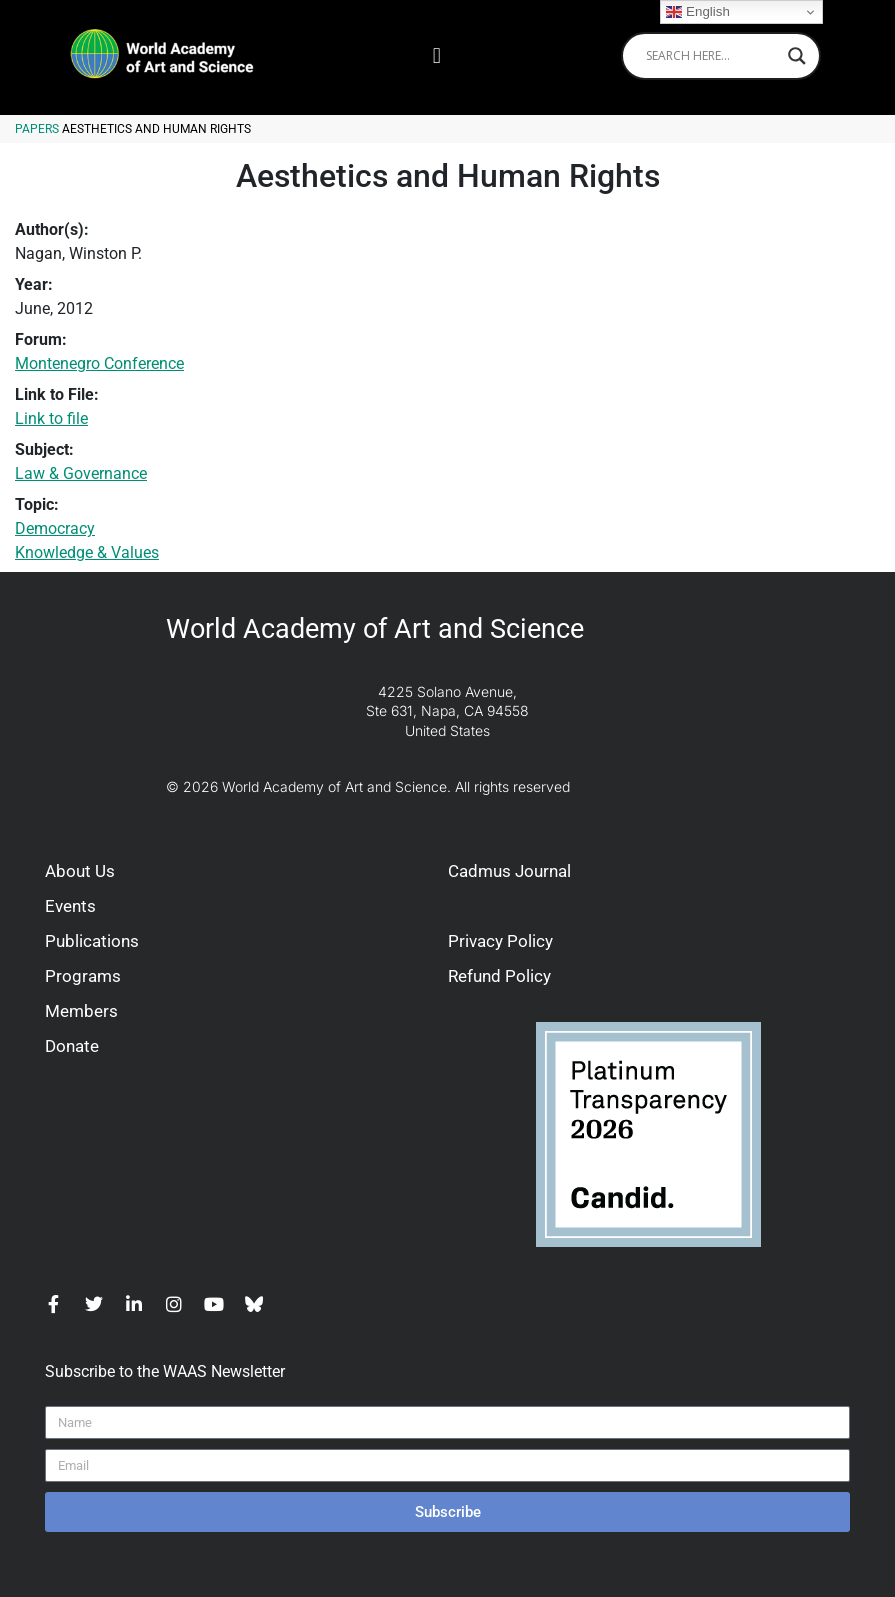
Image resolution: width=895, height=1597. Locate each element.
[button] (436, 55)
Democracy (55, 528)
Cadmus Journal (509, 871)
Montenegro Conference (99, 363)
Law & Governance (81, 473)
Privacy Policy (500, 941)
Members (81, 1011)
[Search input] (712, 56)
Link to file (51, 418)
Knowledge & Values (87, 552)
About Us (80, 871)
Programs (83, 976)
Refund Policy (499, 976)
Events (70, 906)
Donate (72, 1046)
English (697, 12)
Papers (37, 129)
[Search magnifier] (797, 56)
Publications (92, 941)
